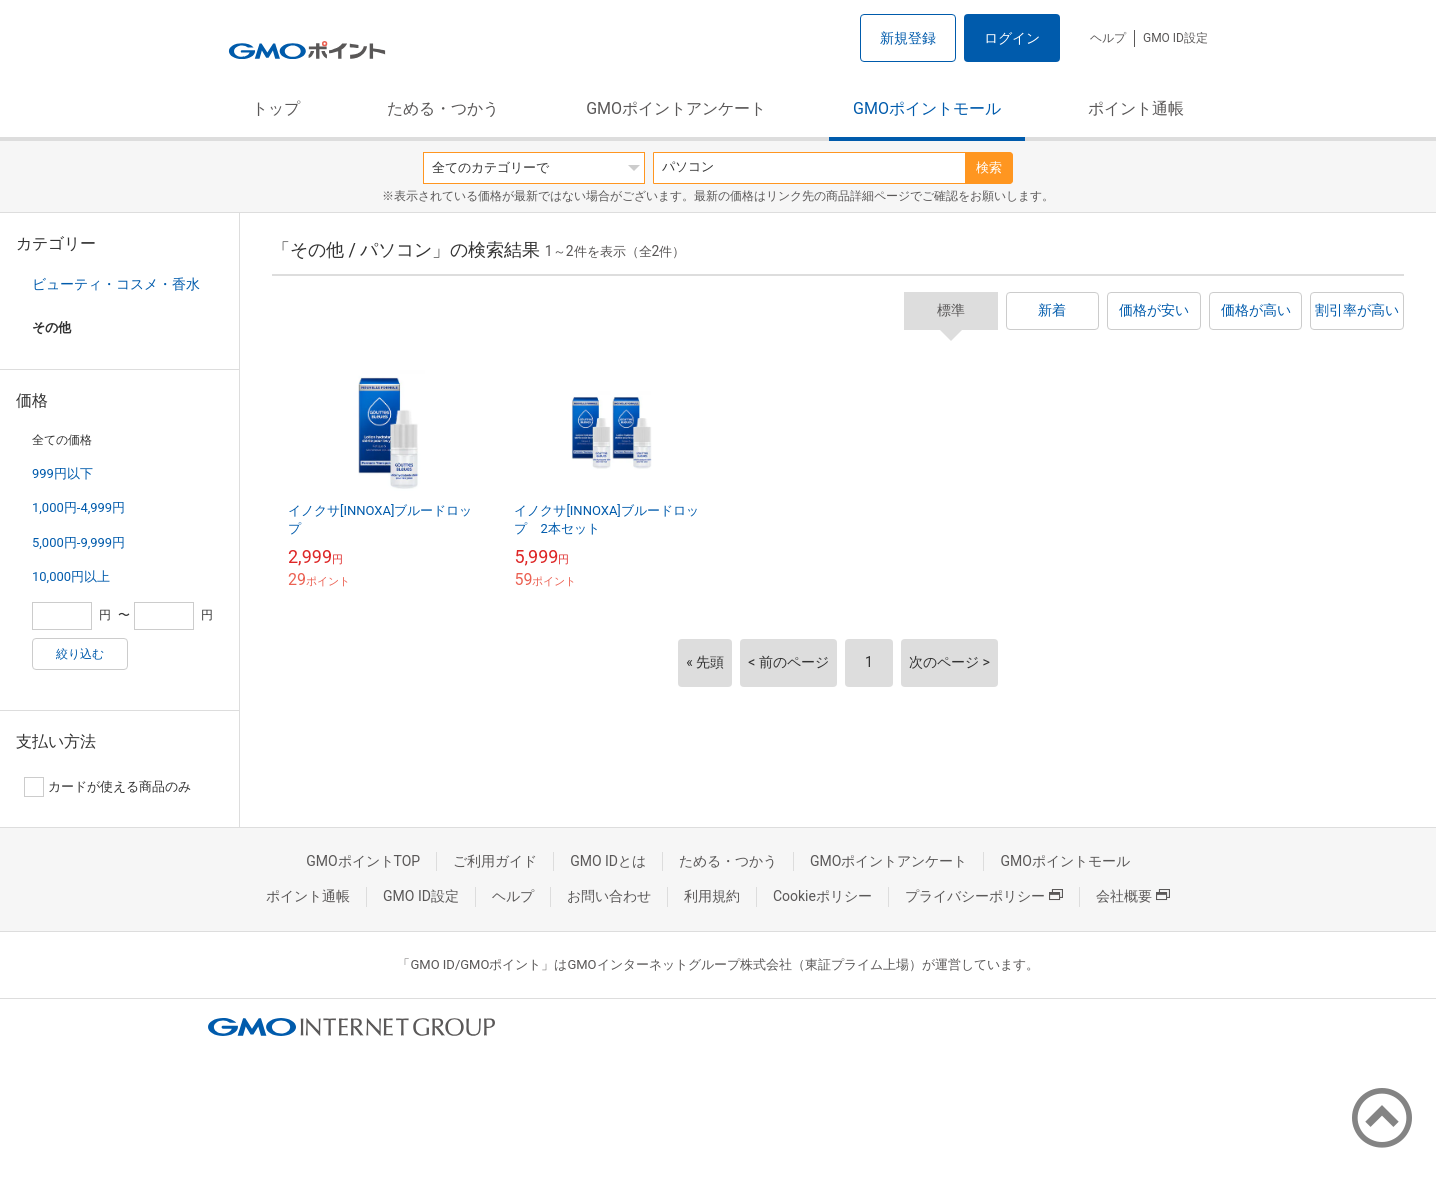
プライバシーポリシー (984, 896)
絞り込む (80, 654)
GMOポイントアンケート (676, 108)
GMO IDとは (608, 861)
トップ (276, 108)
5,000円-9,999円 (78, 542)
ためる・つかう (443, 108)
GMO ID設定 (1175, 38)
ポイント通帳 (1136, 108)
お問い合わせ (609, 896)
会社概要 (1133, 896)
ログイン (1012, 38)
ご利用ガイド (495, 861)
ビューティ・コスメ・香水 (116, 284)
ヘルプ (1108, 38)
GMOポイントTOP (363, 861)
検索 (989, 167)
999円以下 (62, 473)
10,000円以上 (71, 576)
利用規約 (712, 896)
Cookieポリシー (822, 896)
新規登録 (908, 38)
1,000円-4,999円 (78, 507)
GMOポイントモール (927, 108)
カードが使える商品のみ (107, 787)
